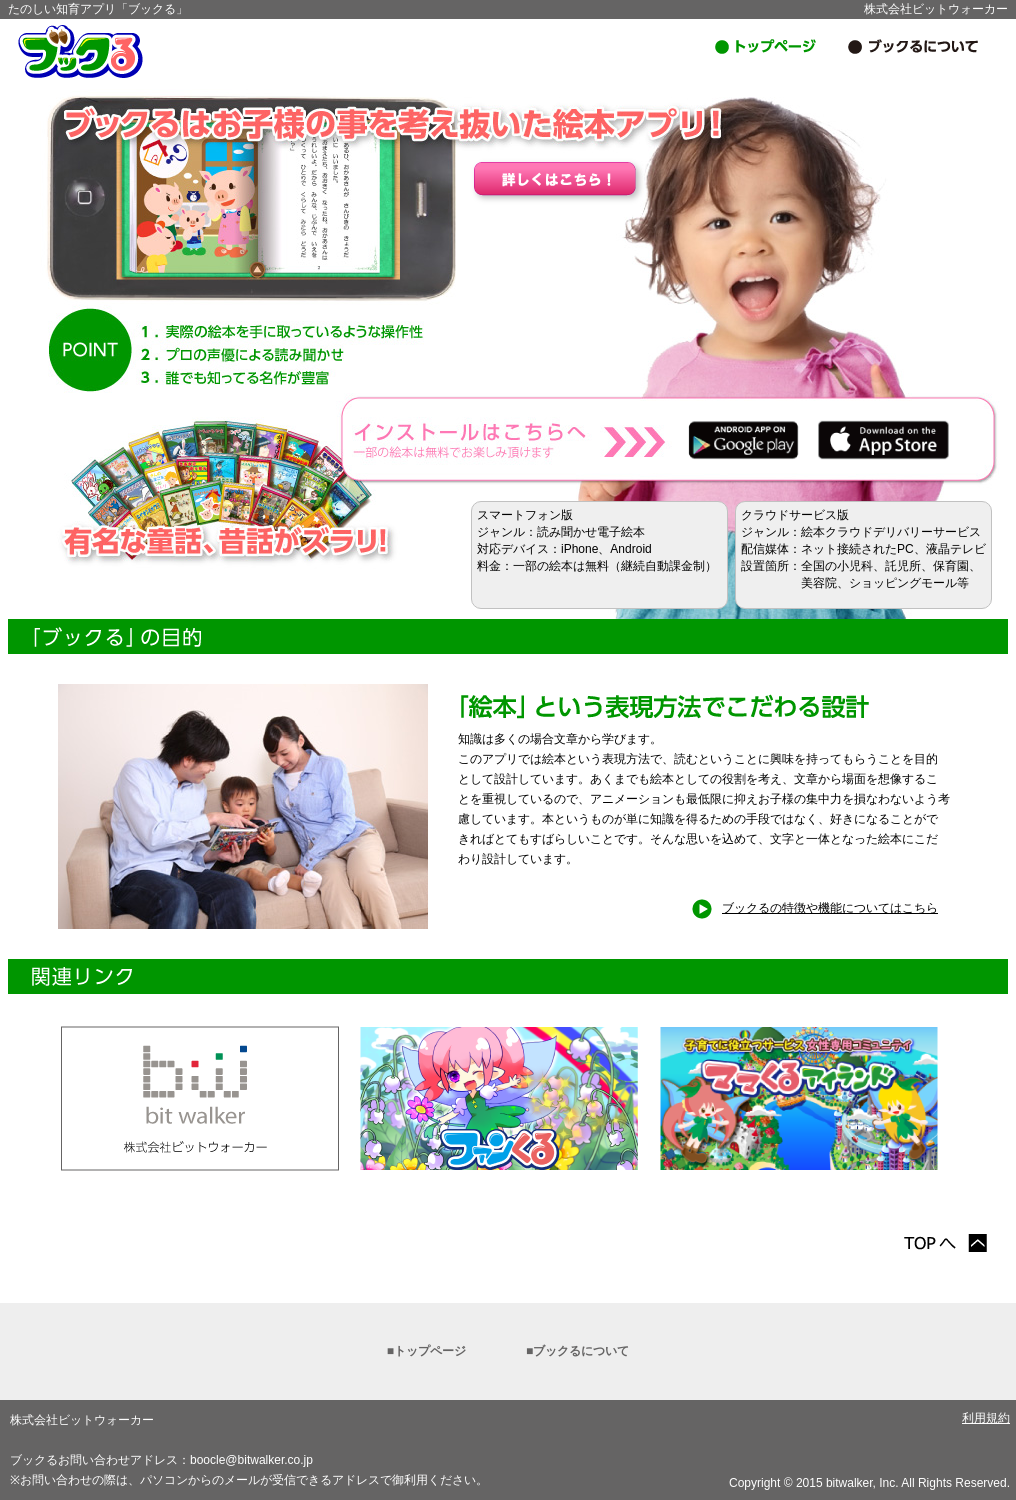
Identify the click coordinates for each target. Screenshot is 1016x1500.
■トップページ (426, 1351)
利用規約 (986, 1418)
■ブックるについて (577, 1351)
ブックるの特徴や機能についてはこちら (815, 908)
